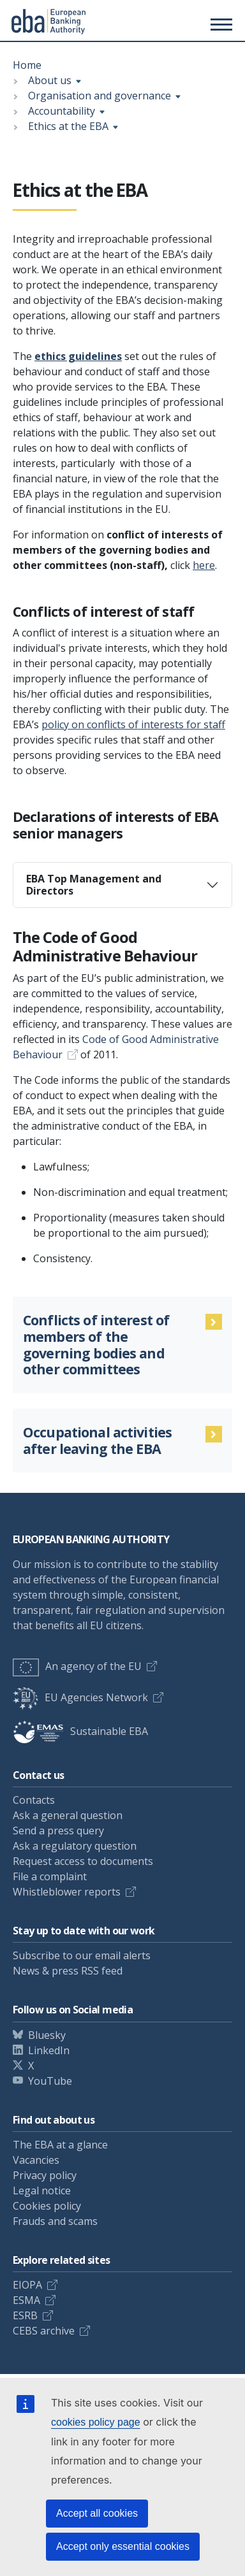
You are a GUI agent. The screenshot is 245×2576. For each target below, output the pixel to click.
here (204, 565)
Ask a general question (67, 1815)
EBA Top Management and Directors (93, 885)
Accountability (61, 111)
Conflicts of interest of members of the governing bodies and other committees (96, 1345)
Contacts (34, 1800)
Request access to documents (83, 1861)
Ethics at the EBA (68, 126)
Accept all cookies (97, 2513)
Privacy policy (45, 2175)
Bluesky (47, 2035)
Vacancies (36, 2160)
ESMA (26, 2300)
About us (49, 80)
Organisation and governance (99, 96)
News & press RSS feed (67, 1971)
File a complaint (50, 1876)
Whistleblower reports (67, 1892)
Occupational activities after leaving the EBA (97, 1440)
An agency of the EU (77, 1666)
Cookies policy (47, 2206)
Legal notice (42, 2191)
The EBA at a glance (60, 2145)
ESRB (25, 2315)
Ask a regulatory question (75, 1846)
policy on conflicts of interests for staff (133, 724)
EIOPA (27, 2285)
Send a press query (58, 1831)
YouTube (50, 2081)
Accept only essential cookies (122, 2546)
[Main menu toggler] (219, 24)
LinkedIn (49, 2050)
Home (27, 65)
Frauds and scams (55, 2221)
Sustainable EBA (80, 1731)
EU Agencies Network (80, 1697)
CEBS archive (44, 2331)
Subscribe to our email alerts (82, 1955)
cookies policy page (95, 2422)
